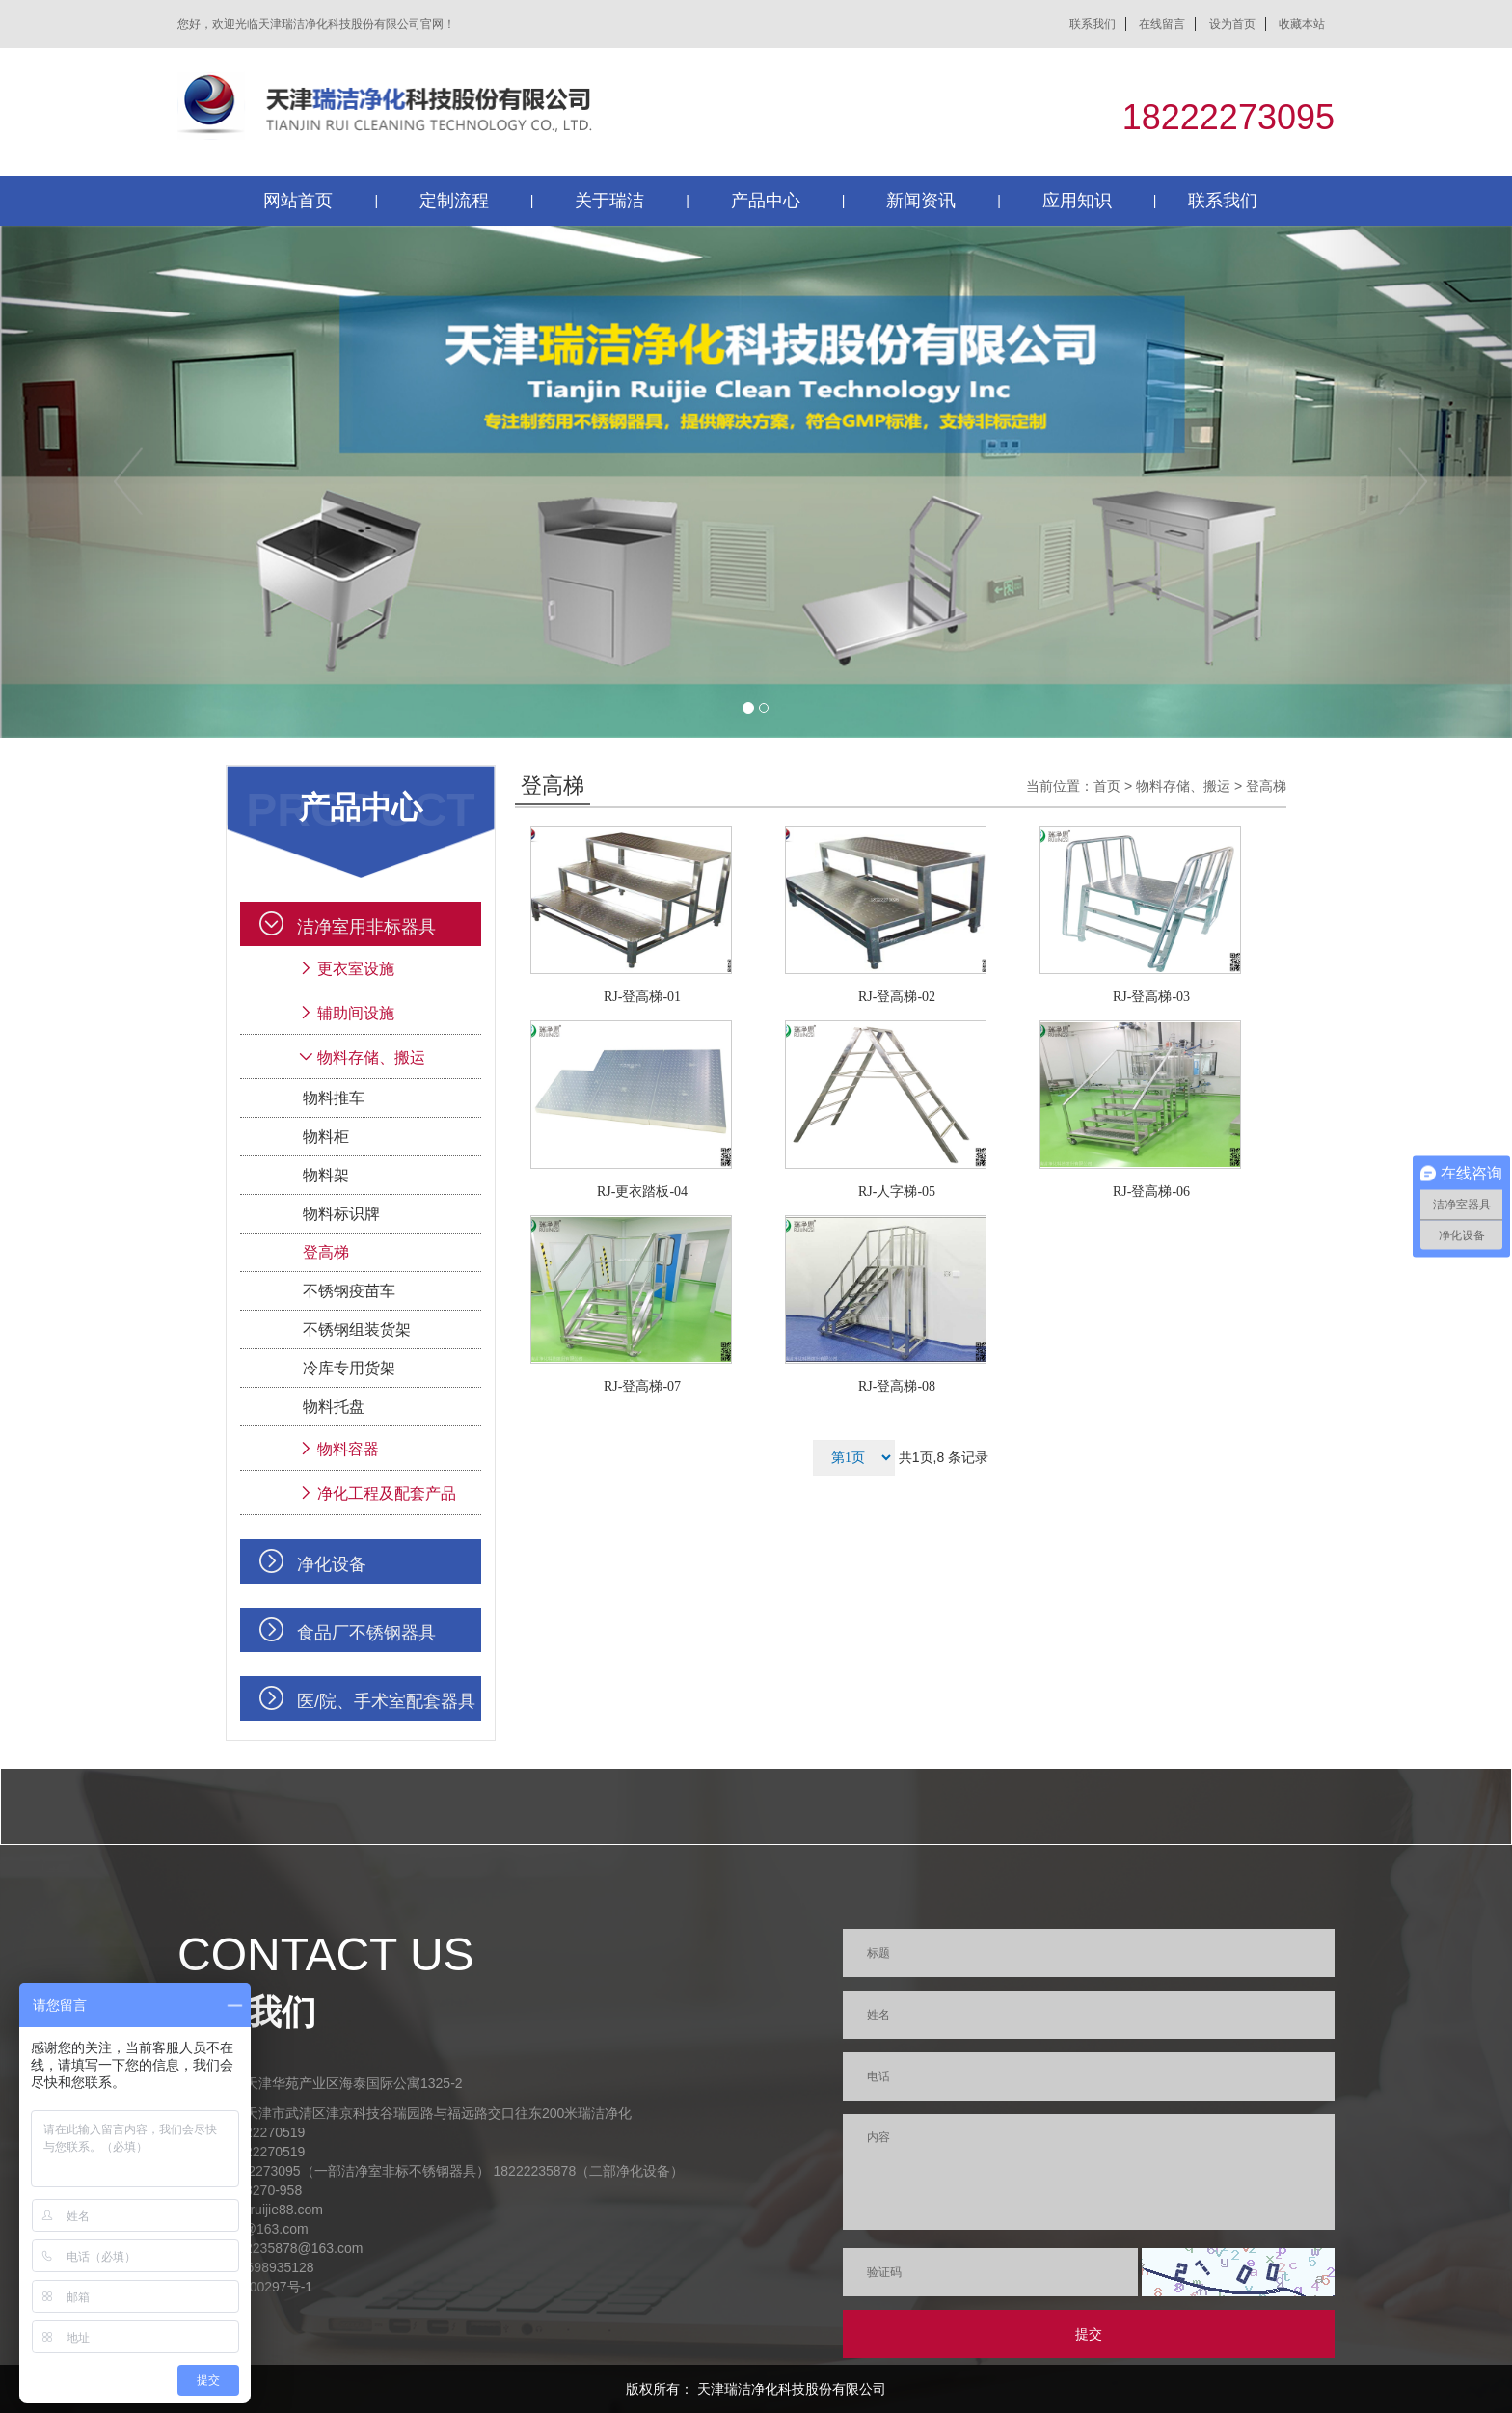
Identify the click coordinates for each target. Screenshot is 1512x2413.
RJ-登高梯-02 (896, 997)
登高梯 (326, 1252)
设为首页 (1232, 24)
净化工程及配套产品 (386, 1493)
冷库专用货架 (349, 1368)
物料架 (326, 1175)
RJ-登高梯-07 (642, 1386)
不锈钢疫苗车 (349, 1291)
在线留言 (1162, 24)
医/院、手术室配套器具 (386, 1701)
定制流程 (454, 200)
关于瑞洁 (609, 200)
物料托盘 (333, 1406)
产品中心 (765, 200)
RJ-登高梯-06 (1151, 1191)
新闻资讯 (921, 200)
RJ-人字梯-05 (896, 1191)
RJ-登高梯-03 (1151, 997)
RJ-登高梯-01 (642, 997)
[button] (113, 482)
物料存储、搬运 (371, 1057)
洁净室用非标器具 (366, 926)
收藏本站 (1302, 24)
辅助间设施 (355, 1013)
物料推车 (333, 1098)
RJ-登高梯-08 (896, 1386)
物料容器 (348, 1449)
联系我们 (1092, 24)
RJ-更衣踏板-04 (642, 1191)
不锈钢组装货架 (357, 1329)
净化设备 (331, 1564)
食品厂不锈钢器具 (366, 1632)
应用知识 (1077, 200)
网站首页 (298, 200)
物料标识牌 (341, 1214)
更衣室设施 (355, 969)
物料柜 (326, 1136)
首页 (1107, 786)
